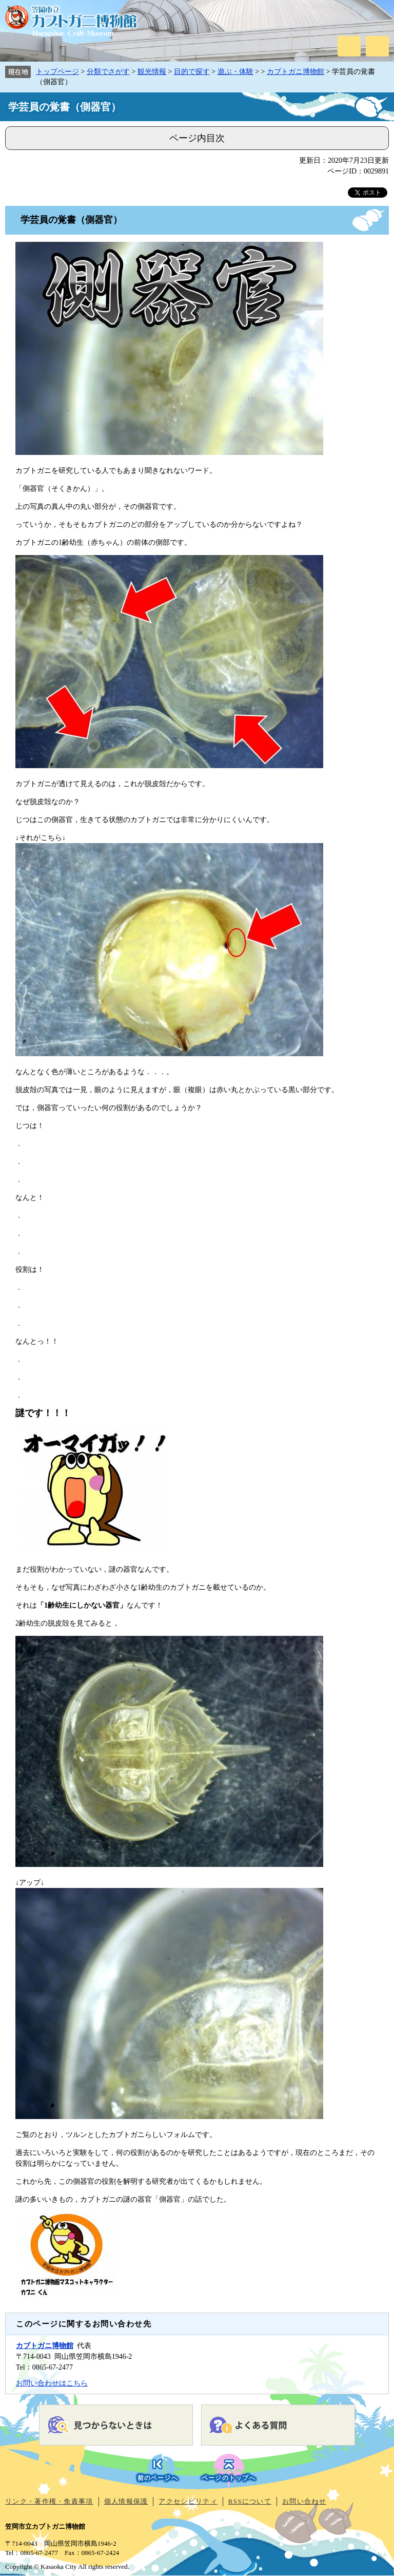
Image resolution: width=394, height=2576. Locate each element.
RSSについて (249, 2501)
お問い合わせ (304, 2501)
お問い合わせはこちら (52, 2383)
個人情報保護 (126, 2501)
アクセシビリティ (188, 2501)
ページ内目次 (197, 138)
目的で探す (192, 71)
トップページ (57, 71)
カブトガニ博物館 (295, 71)
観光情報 (151, 71)
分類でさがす (108, 71)
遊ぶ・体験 (235, 71)
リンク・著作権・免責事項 (49, 2501)
